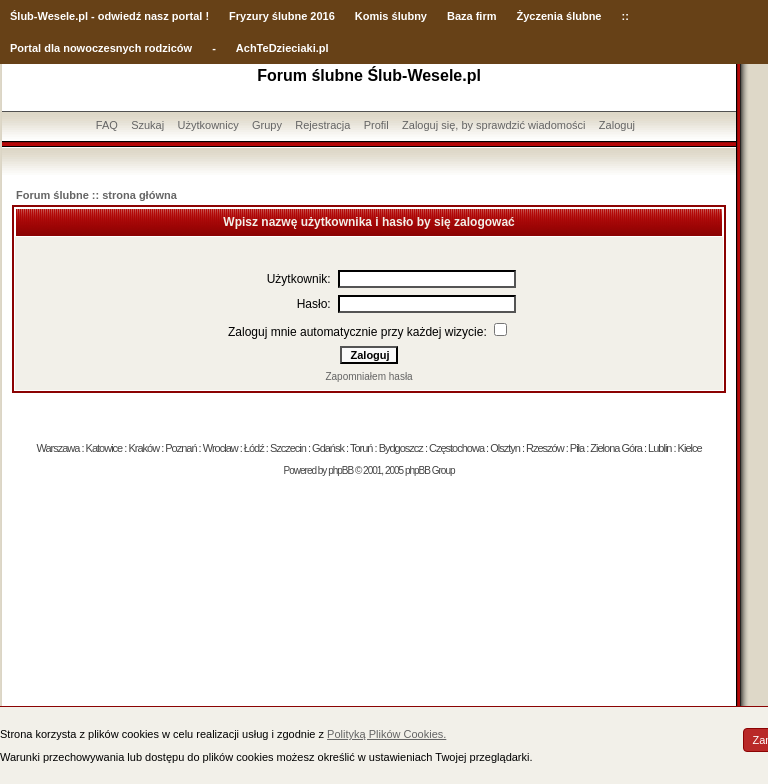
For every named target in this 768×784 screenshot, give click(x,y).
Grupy (267, 125)
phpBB (340, 470)
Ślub (22, 16)
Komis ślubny (391, 16)
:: (624, 16)
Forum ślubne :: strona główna (96, 195)
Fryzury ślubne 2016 (282, 16)
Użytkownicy (208, 125)
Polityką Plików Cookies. (386, 734)
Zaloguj (617, 125)
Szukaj (147, 125)
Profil (376, 125)
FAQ (107, 125)
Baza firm (472, 16)
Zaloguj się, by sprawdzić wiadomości (493, 125)
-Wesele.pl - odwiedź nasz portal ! (121, 16)
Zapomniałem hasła (368, 376)
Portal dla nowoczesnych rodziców (101, 48)
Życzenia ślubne (559, 16)
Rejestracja (322, 125)
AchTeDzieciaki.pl (282, 48)
